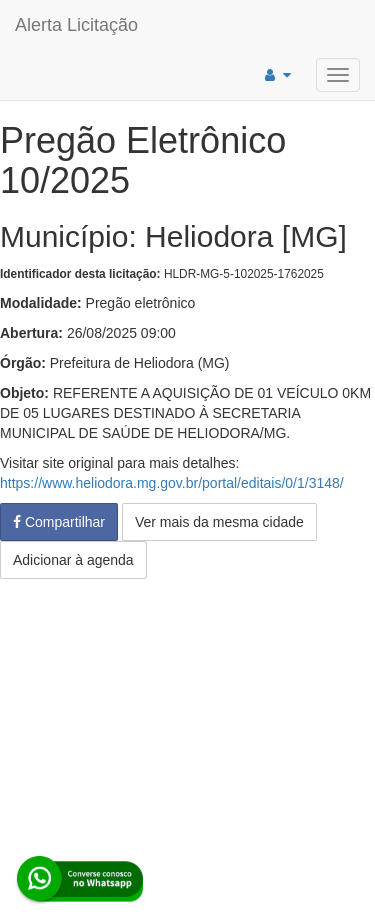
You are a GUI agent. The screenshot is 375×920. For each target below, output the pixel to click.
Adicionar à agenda (73, 560)
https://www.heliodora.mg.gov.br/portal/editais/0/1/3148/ (172, 483)
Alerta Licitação (76, 25)
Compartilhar (59, 522)
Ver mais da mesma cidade (219, 522)
